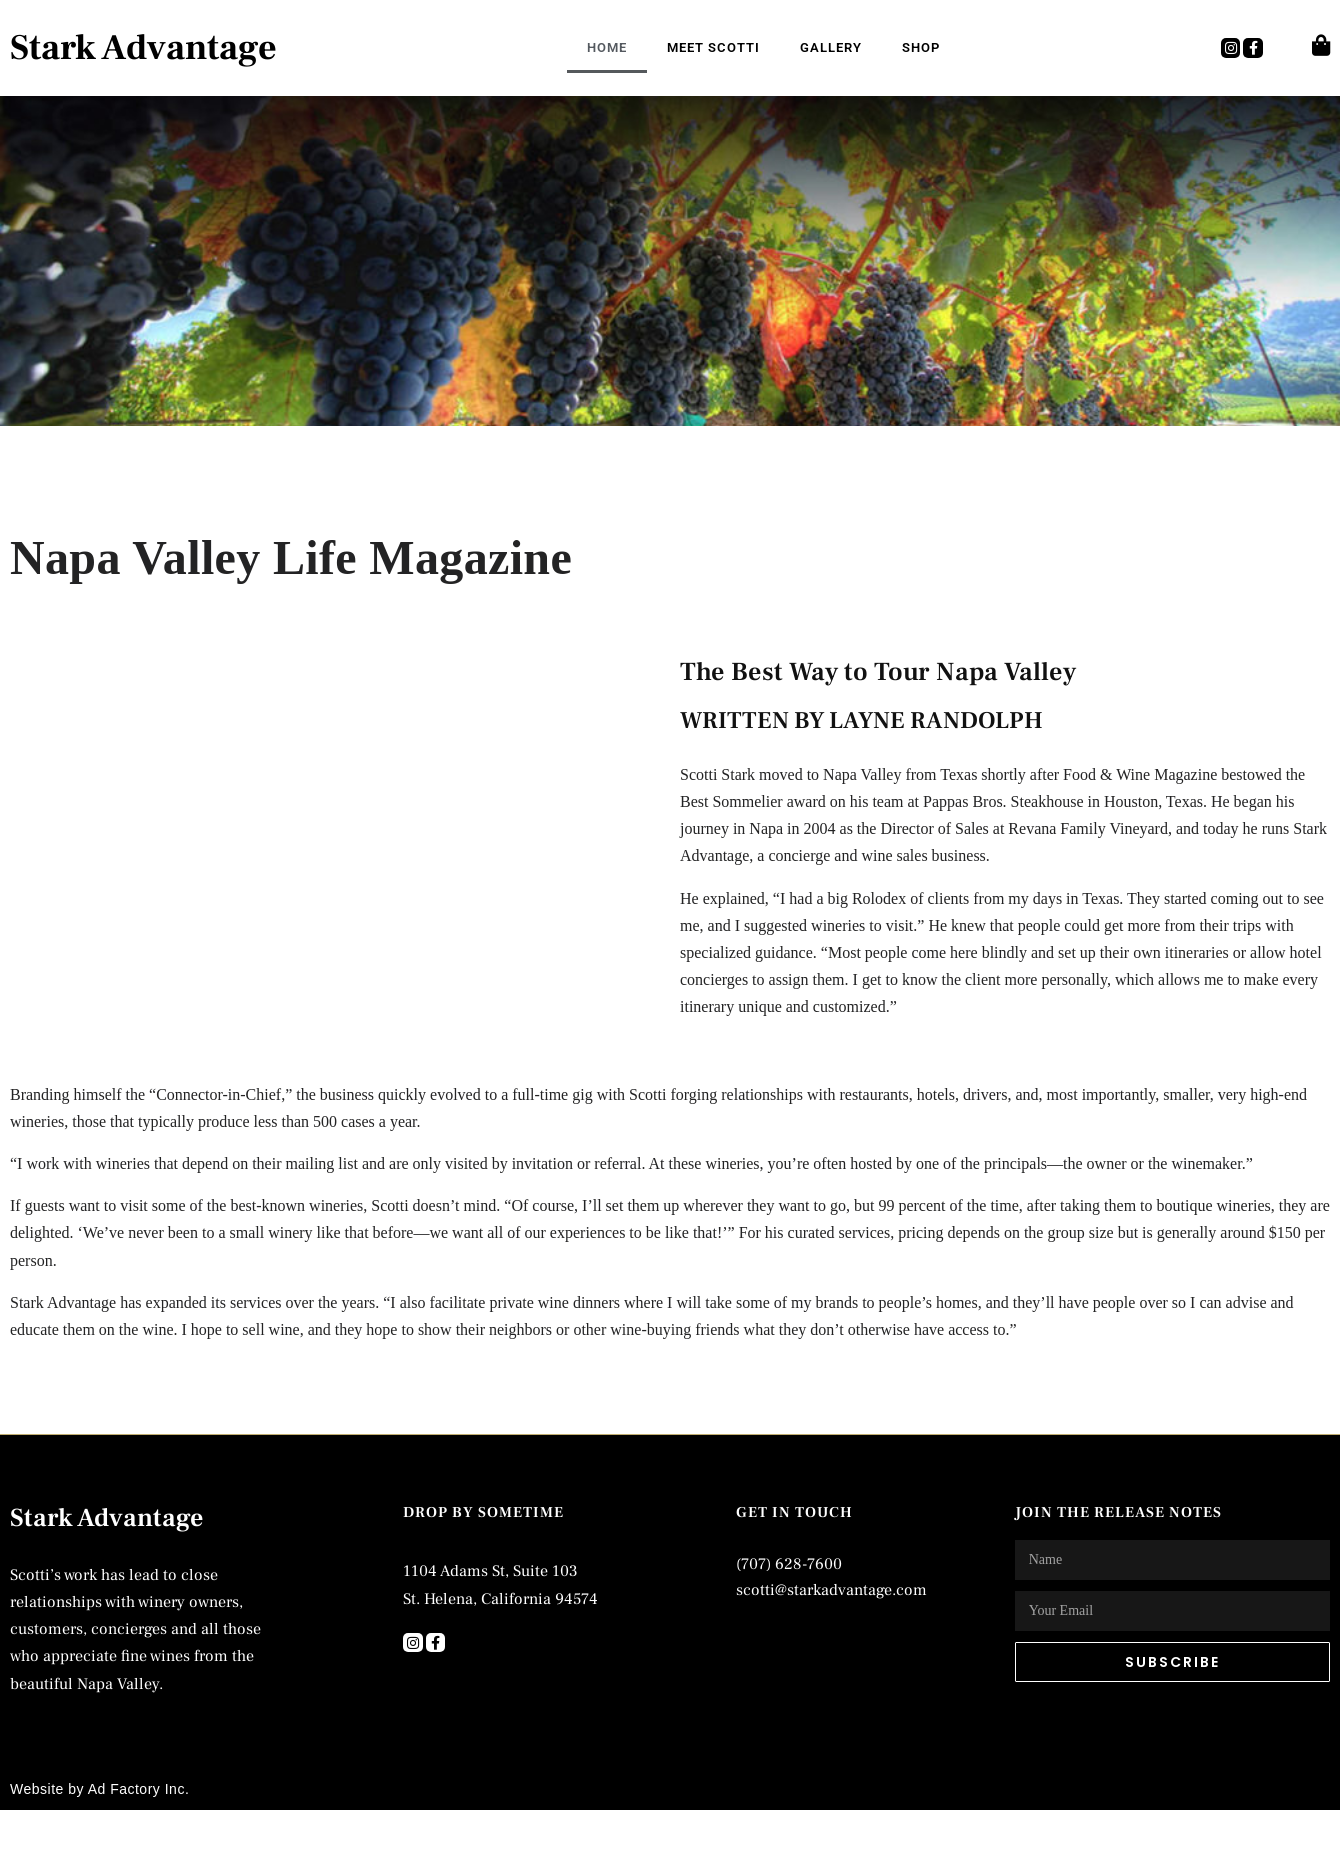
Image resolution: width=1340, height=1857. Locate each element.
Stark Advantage (143, 48)
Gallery (831, 47)
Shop (921, 47)
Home (607, 47)
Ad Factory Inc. (139, 1789)
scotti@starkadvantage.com (831, 1590)
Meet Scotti (713, 47)
